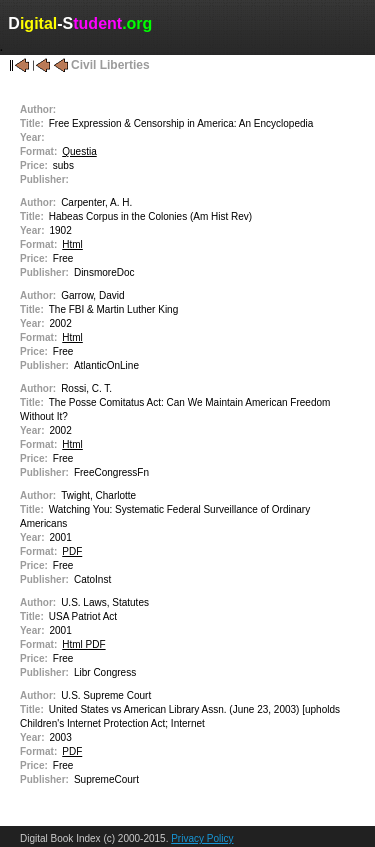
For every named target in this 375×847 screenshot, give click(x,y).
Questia (79, 151)
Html (72, 244)
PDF (72, 551)
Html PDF (83, 644)
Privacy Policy (202, 838)
